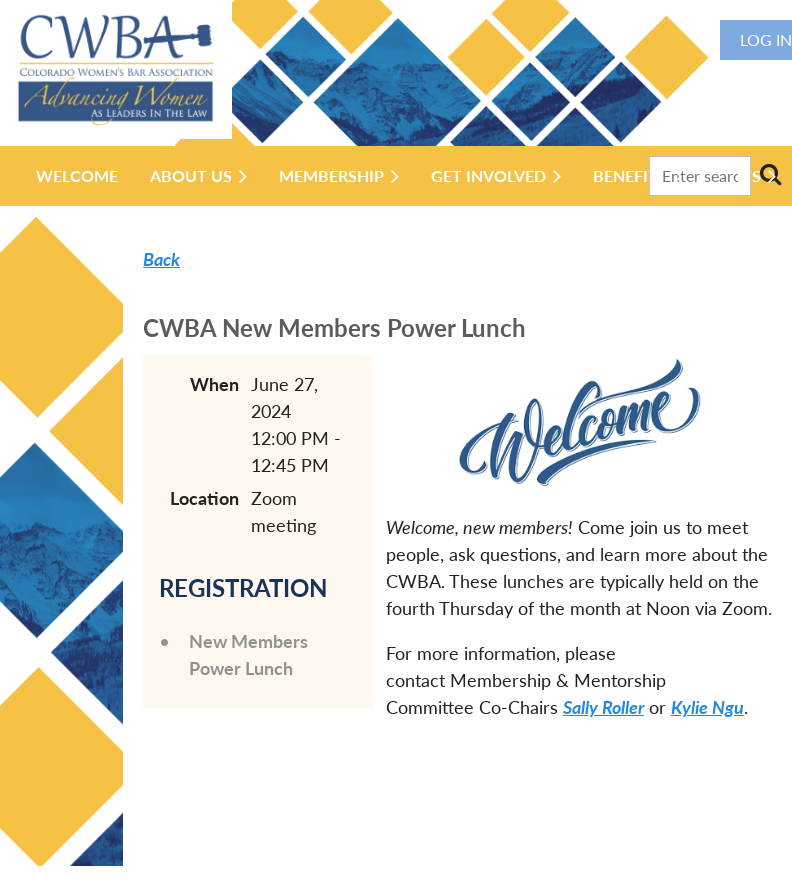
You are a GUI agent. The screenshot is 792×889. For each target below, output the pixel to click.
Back (161, 259)
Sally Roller (603, 707)
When (214, 384)
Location (204, 498)
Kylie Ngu (707, 707)
